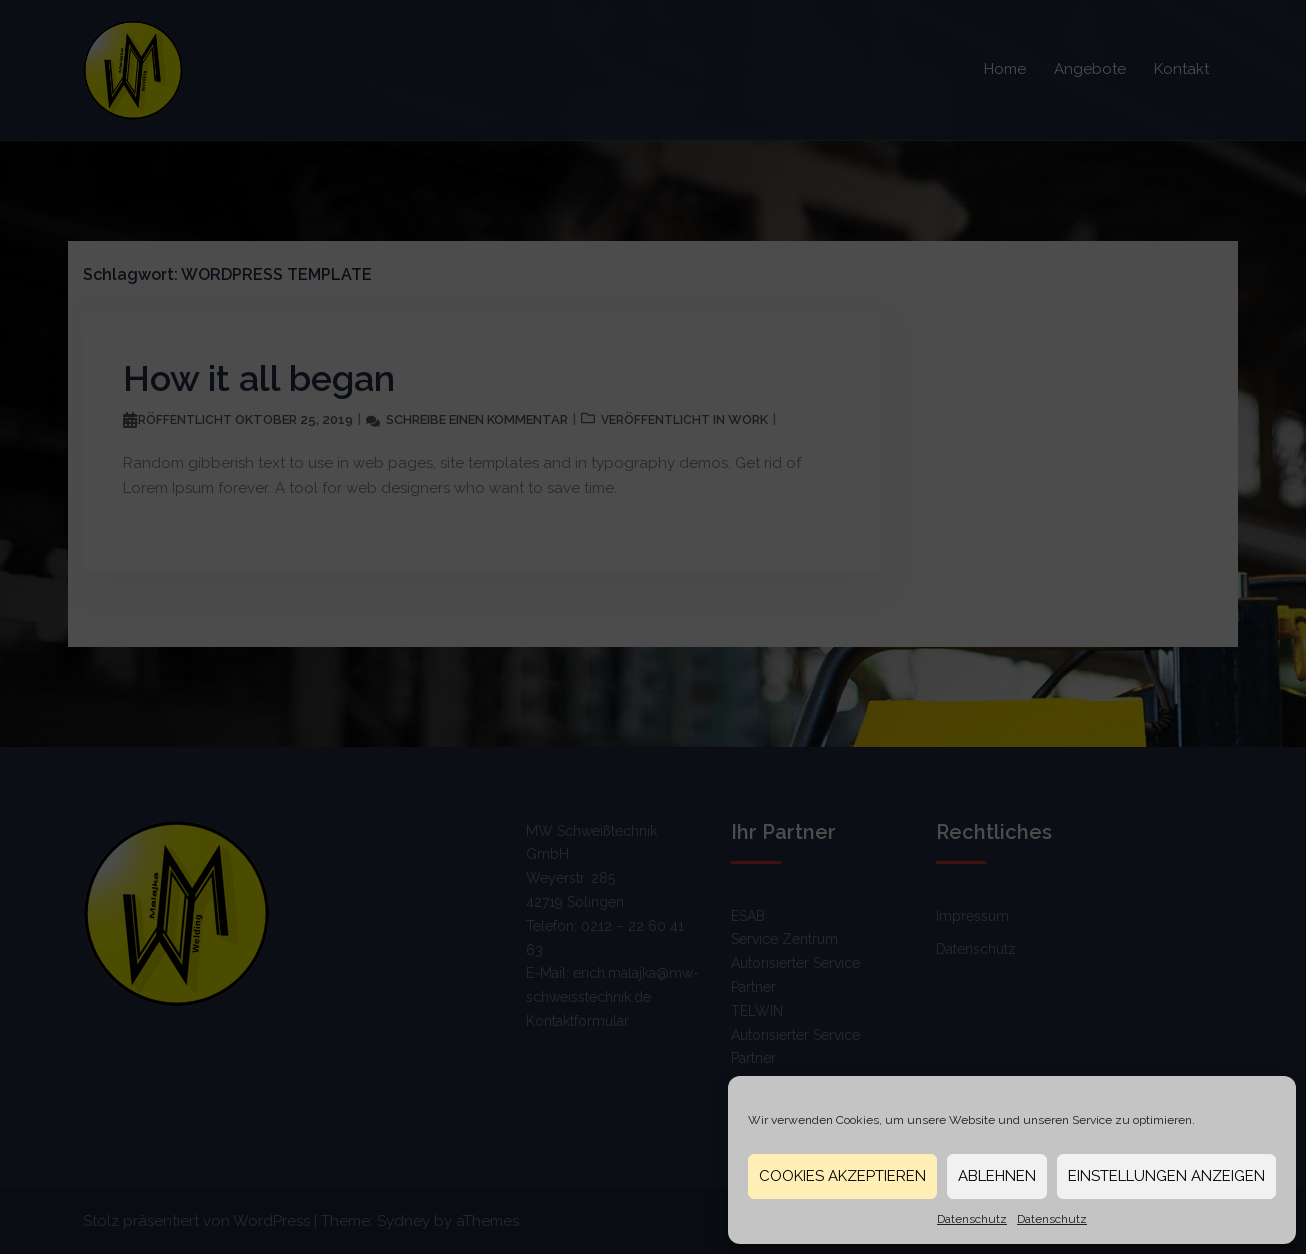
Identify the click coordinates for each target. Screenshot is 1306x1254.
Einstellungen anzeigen (1166, 1176)
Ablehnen (997, 1176)
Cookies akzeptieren (842, 1176)
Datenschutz (972, 1219)
